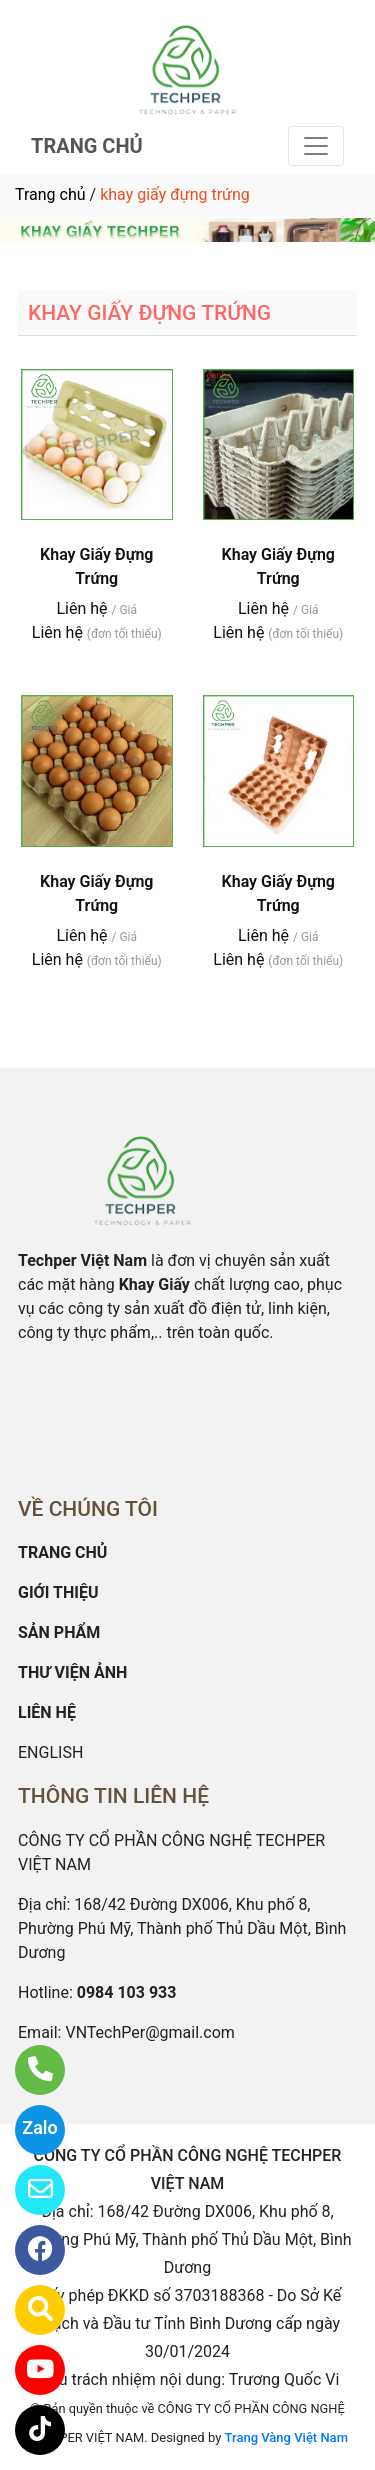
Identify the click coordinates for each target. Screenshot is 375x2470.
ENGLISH (50, 1752)
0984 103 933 (127, 1992)
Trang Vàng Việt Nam (286, 2437)
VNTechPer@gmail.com (149, 2032)
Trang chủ (50, 194)
